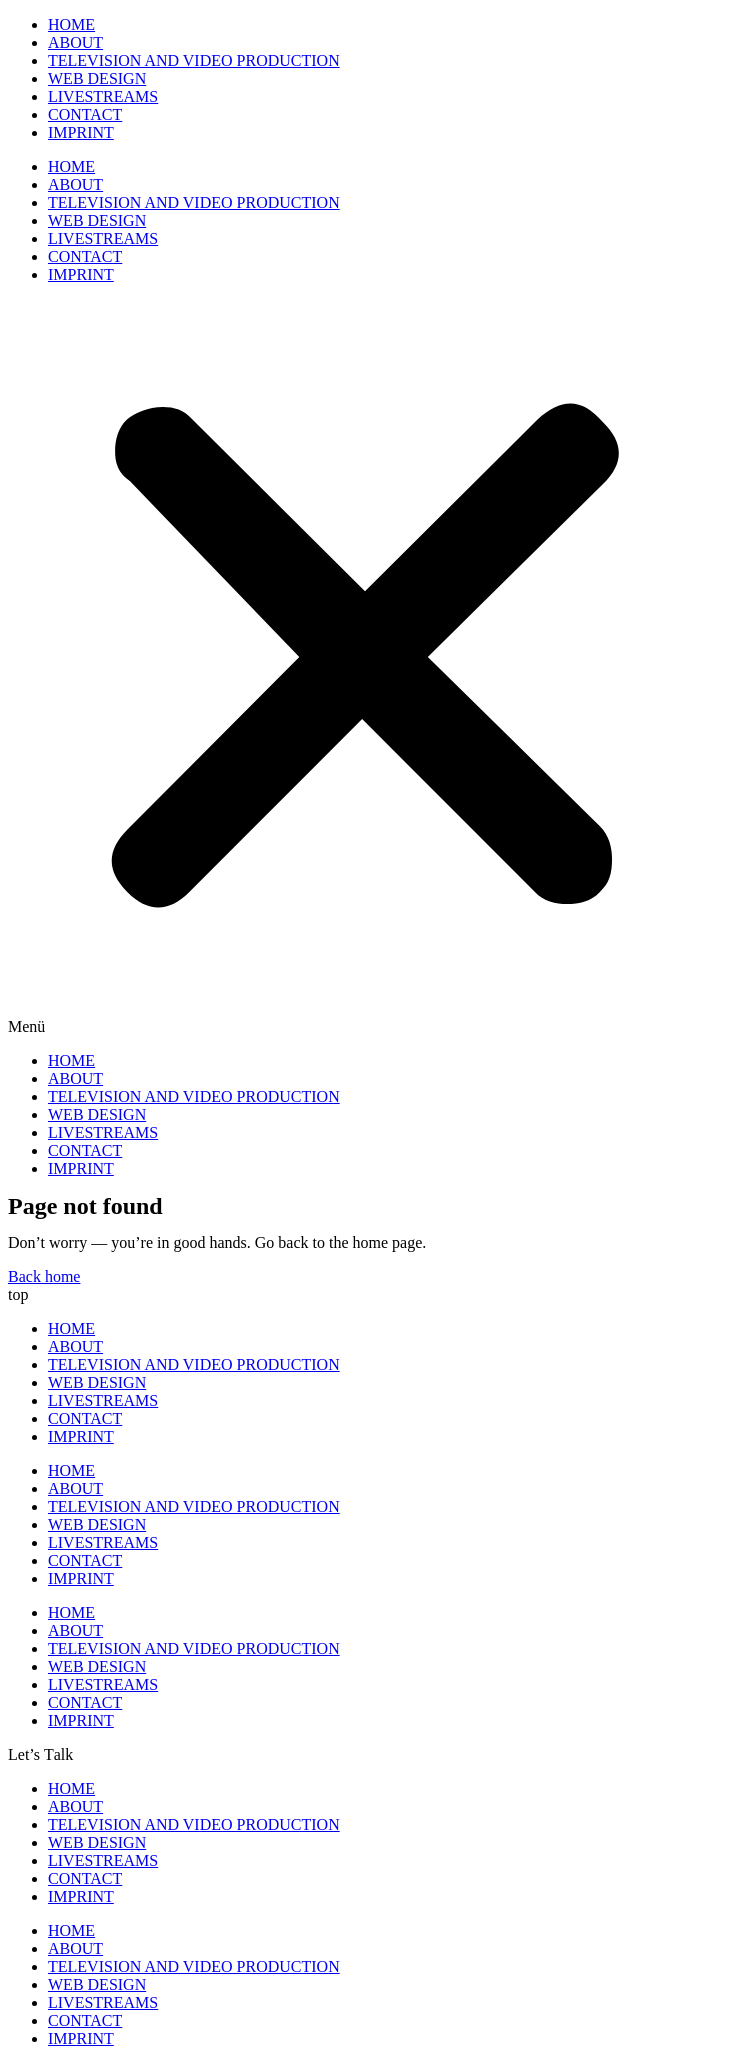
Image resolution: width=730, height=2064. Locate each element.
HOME (71, 24)
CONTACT (85, 114)
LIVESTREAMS (103, 96)
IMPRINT (81, 132)
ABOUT (75, 42)
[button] (365, 668)
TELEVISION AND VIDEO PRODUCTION (194, 60)
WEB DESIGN (97, 78)
